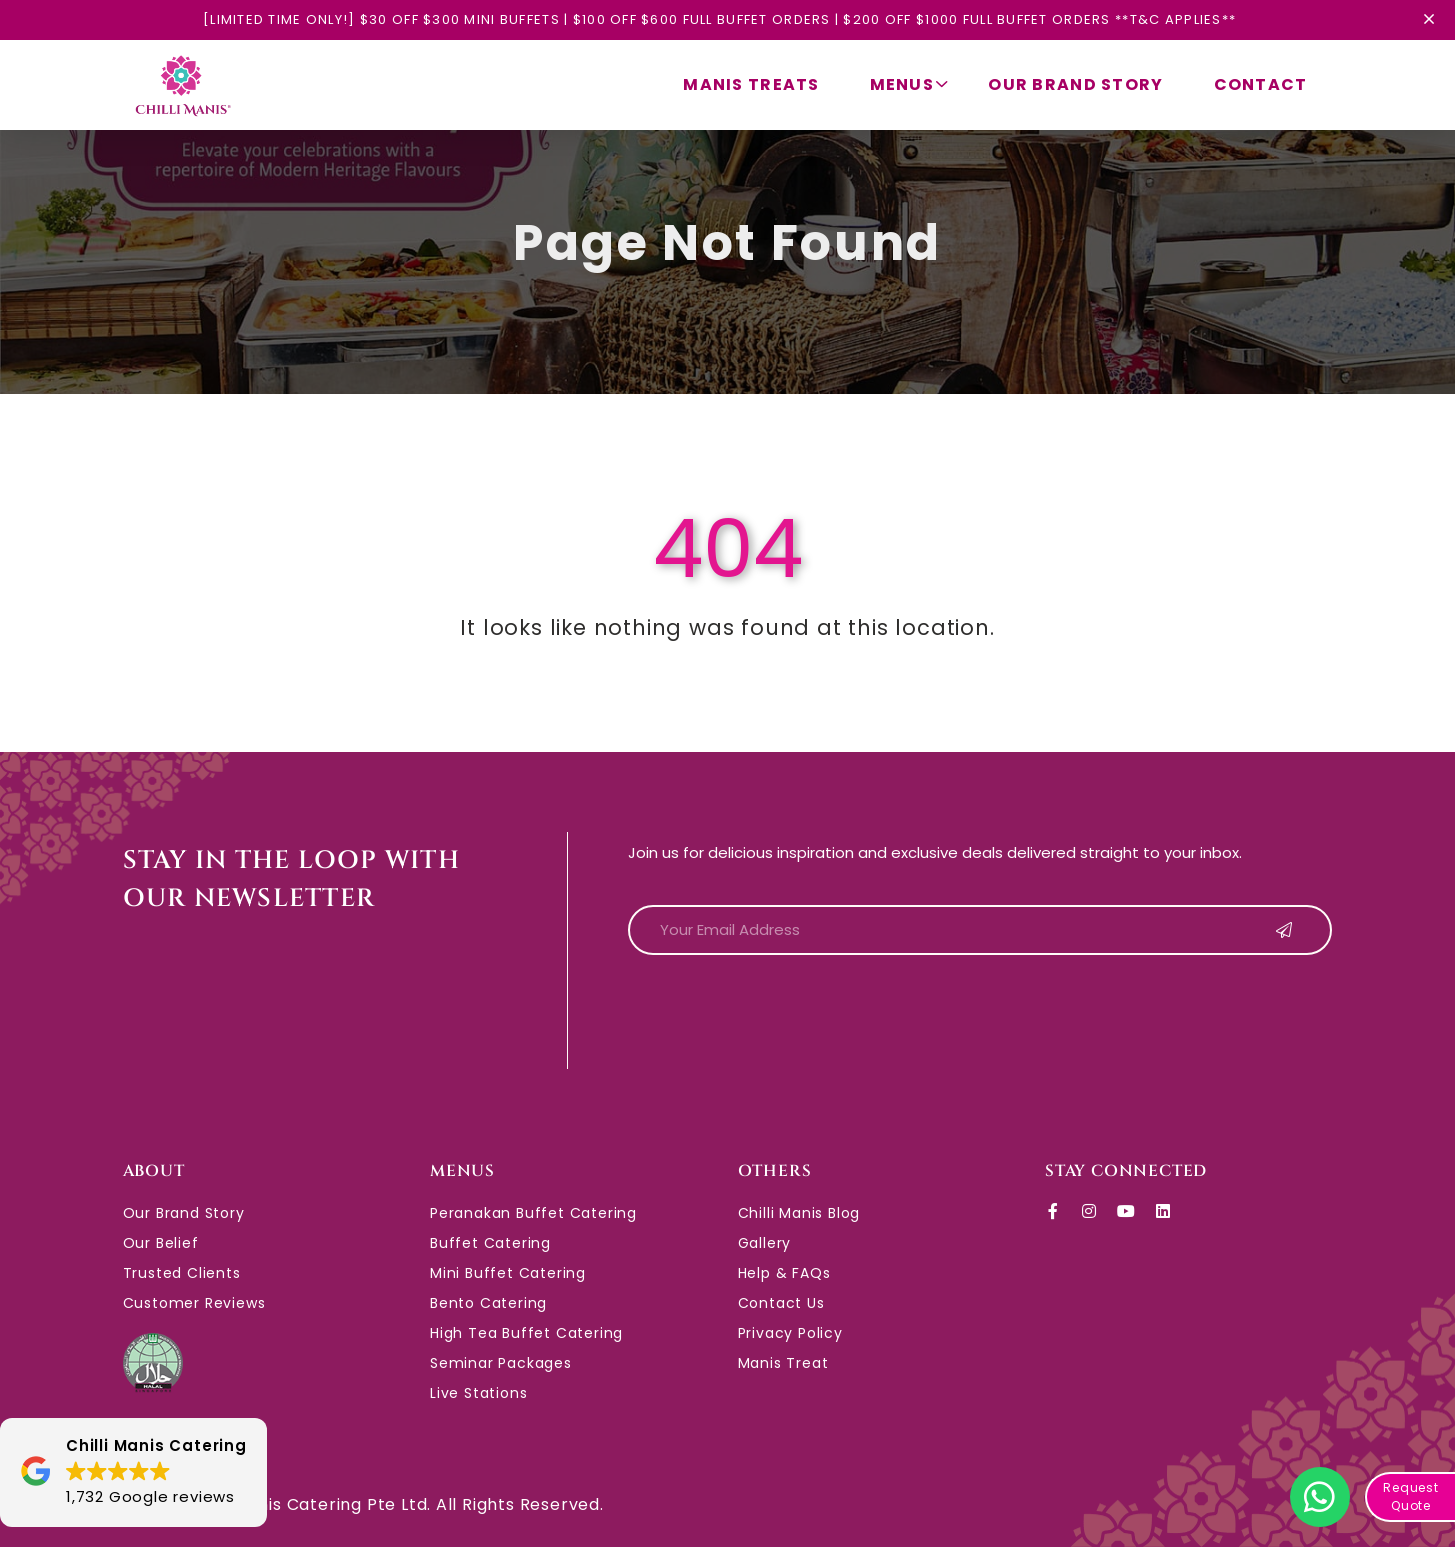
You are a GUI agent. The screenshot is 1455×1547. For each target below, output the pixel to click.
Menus (909, 85)
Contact (1261, 84)
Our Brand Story (1075, 84)
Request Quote (1411, 1496)
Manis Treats (751, 84)
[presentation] (780, 1010)
